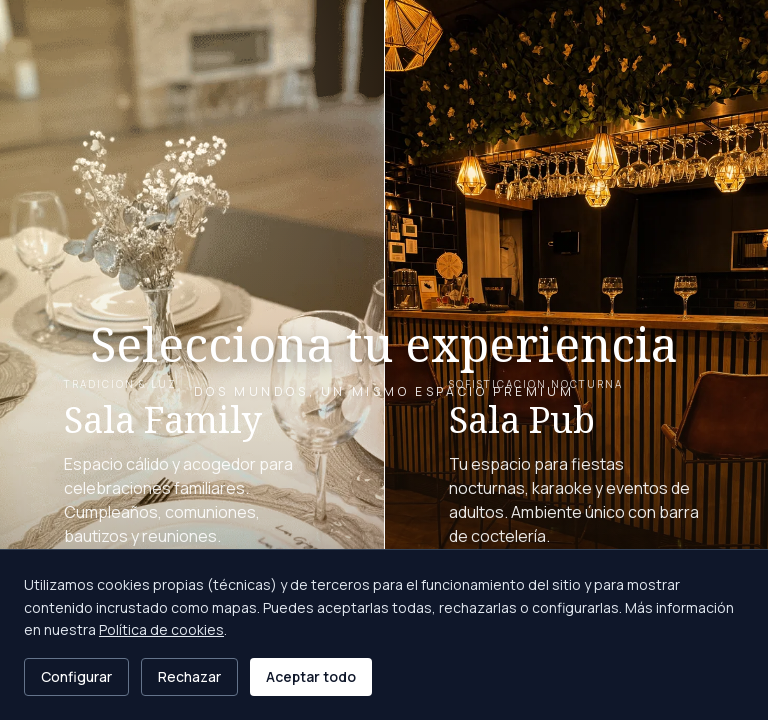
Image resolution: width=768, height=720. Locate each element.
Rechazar (189, 676)
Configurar (76, 676)
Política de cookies (161, 629)
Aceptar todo (311, 676)
